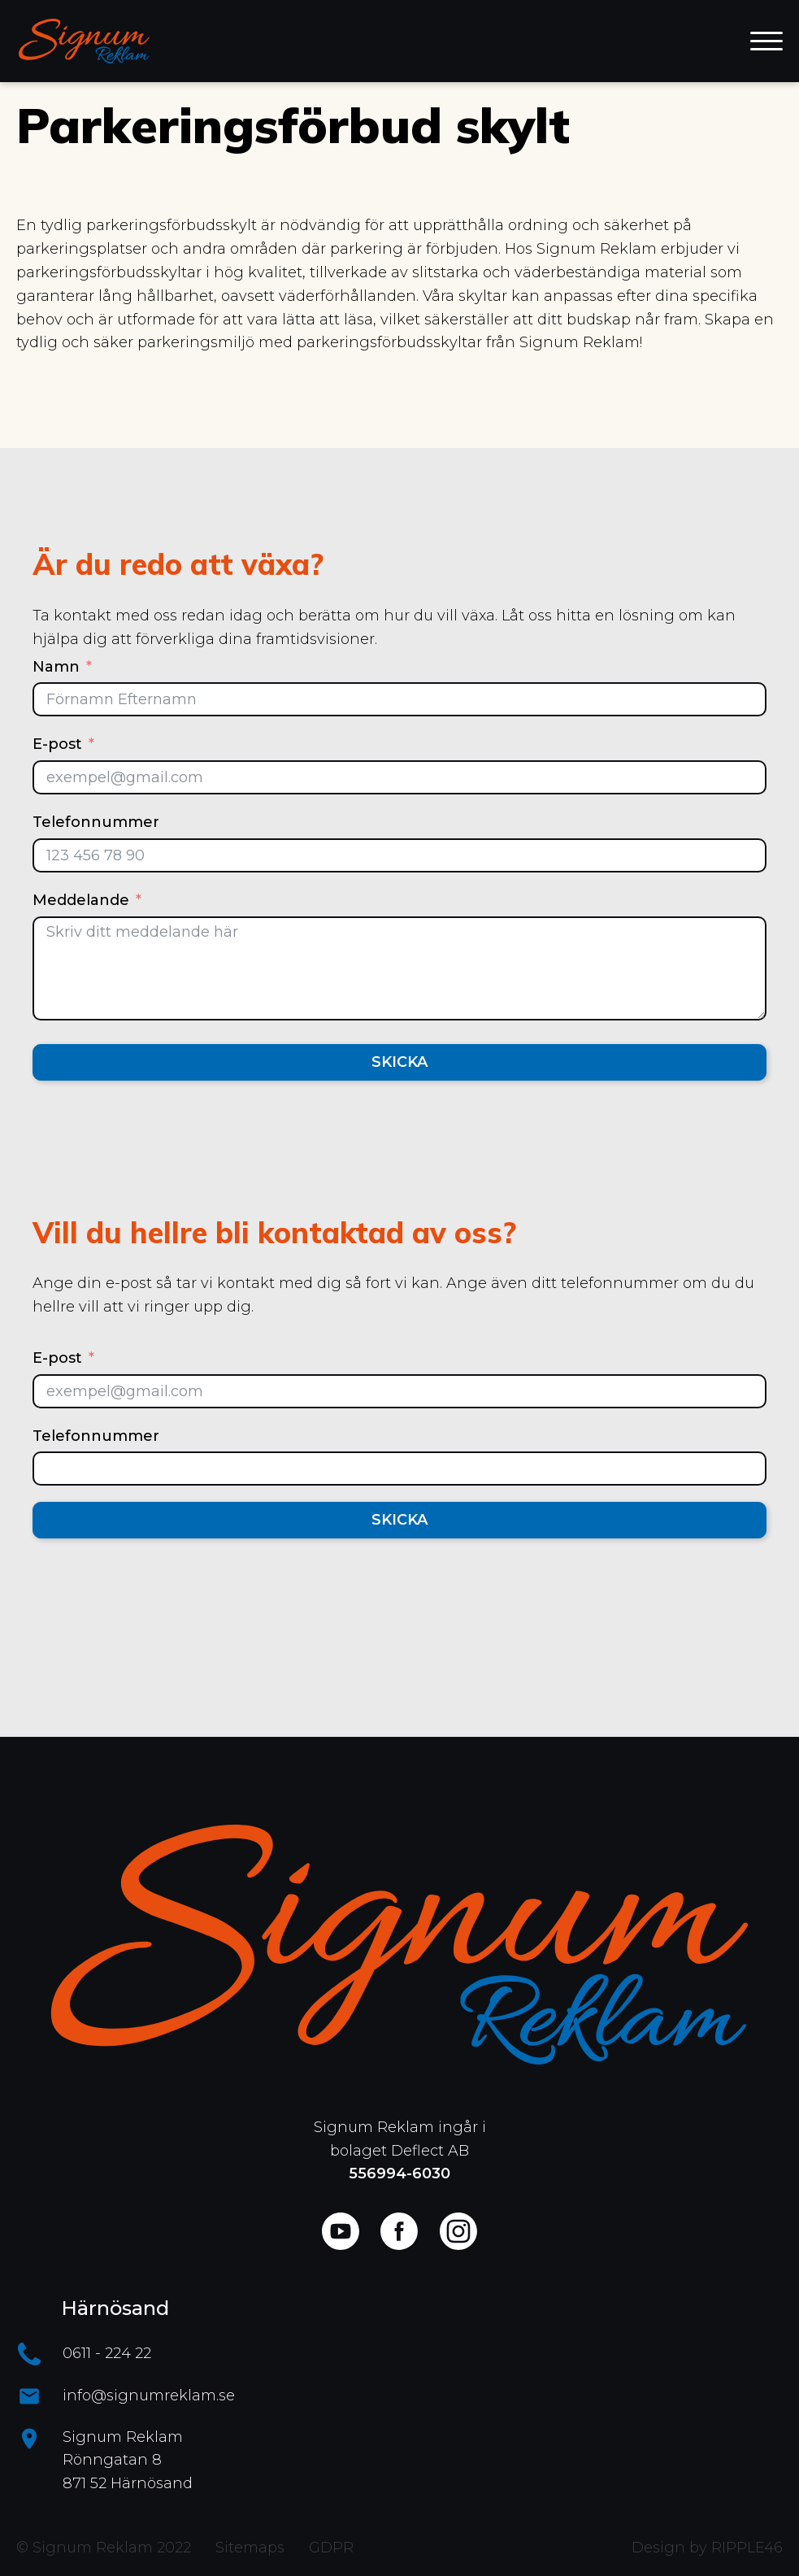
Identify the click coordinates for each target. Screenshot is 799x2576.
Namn (56, 667)
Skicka (399, 1062)
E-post (57, 744)
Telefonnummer (96, 822)
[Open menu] (766, 41)
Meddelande (81, 900)
